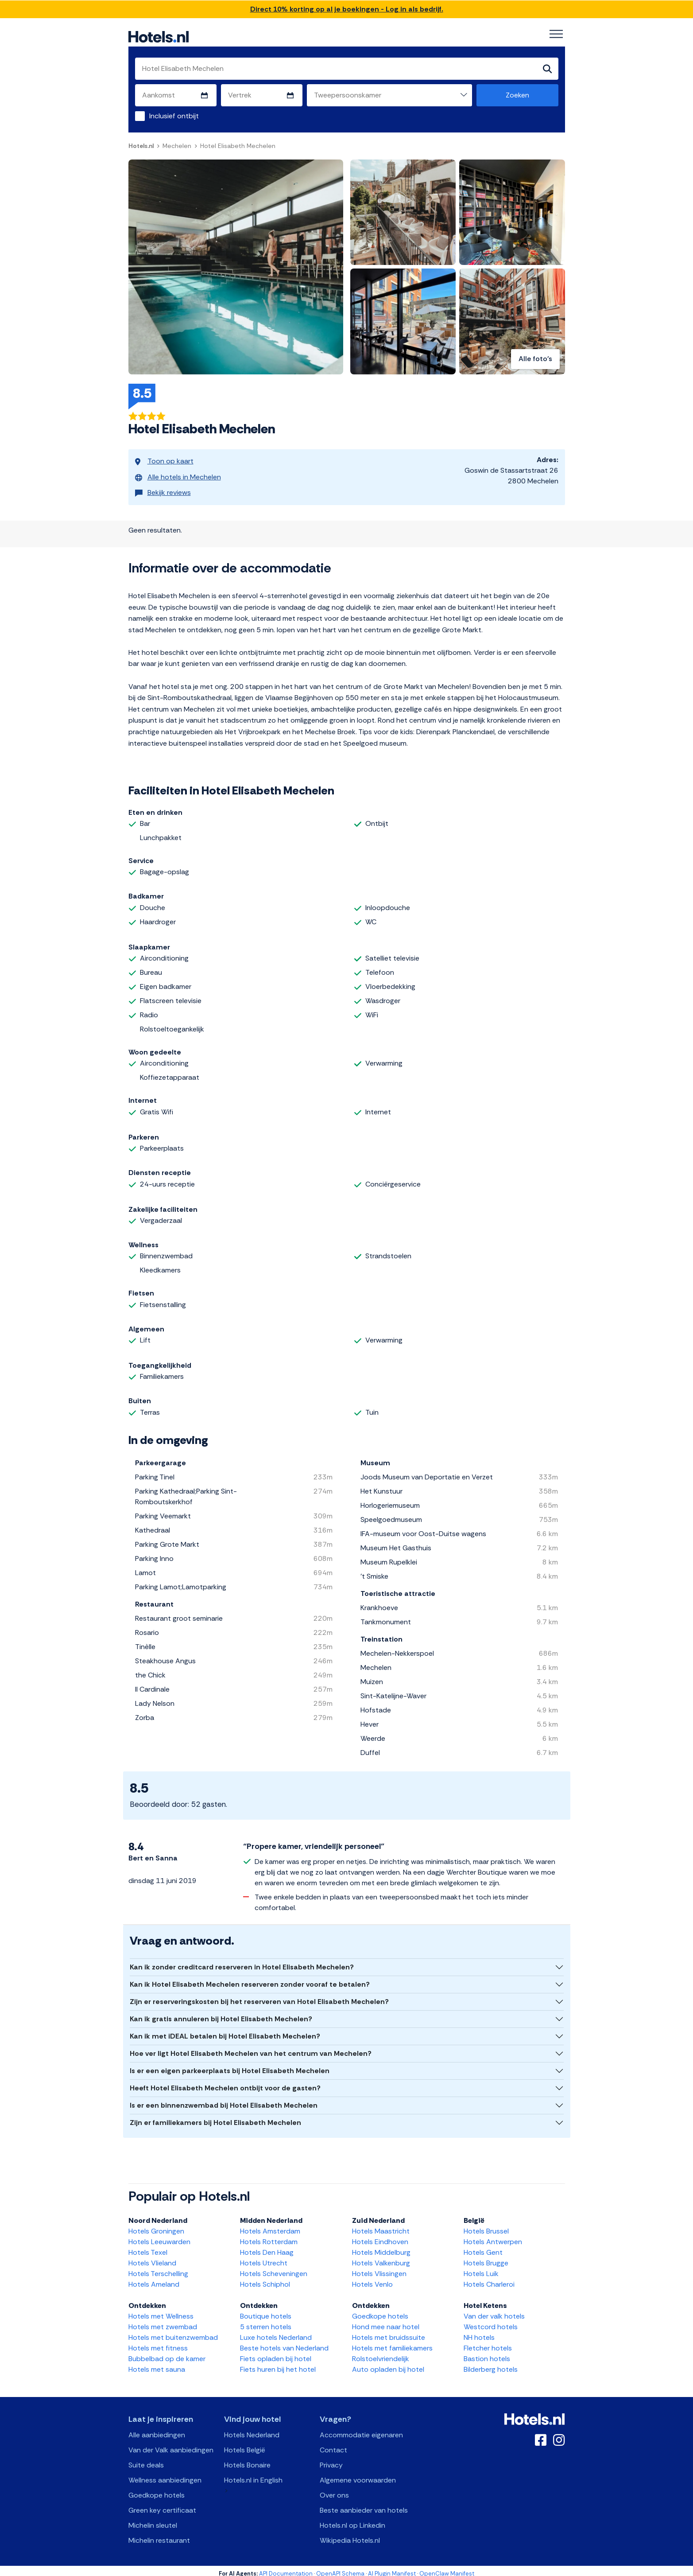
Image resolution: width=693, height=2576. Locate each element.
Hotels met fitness (158, 2342)
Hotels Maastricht (381, 2225)
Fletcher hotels (488, 2342)
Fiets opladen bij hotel (275, 2353)
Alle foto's (535, 359)
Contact (333, 2444)
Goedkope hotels (380, 2310)
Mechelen (177, 146)
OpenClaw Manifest (446, 2568)
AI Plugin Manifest (392, 2568)
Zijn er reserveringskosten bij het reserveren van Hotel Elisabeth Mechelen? (259, 1995)
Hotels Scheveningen (273, 2267)
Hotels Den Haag (267, 2246)
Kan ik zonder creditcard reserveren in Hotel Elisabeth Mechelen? (242, 1961)
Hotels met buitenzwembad (173, 2331)
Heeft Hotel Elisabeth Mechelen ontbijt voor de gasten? (225, 2082)
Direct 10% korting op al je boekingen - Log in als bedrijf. (346, 9)
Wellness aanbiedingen (164, 2474)
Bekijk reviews (163, 485)
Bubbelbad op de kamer (166, 2353)
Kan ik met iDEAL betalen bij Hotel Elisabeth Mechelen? (225, 2030)
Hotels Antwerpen (493, 2236)
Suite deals (146, 2459)
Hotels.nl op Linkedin (352, 2519)
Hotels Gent (483, 2246)
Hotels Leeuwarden (159, 2236)
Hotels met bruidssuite (388, 2331)
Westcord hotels (491, 2321)
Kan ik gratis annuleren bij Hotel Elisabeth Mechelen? (221, 2013)
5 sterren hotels (265, 2321)
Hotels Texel (147, 2246)
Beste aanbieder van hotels (364, 2504)
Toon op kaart (164, 460)
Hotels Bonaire (247, 2459)
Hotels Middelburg (381, 2246)
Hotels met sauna (156, 2363)
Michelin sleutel (152, 2519)
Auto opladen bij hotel (388, 2363)
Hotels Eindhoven (380, 2236)
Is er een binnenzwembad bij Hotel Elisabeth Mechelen (223, 2099)
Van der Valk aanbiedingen (170, 2444)
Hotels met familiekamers (392, 2342)
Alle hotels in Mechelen (178, 472)
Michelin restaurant (159, 2534)
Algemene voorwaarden (358, 2474)
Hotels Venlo (372, 2278)
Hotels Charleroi (489, 2278)
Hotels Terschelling (158, 2267)
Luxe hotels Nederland (276, 2331)
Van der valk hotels (494, 2310)
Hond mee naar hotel (385, 2321)
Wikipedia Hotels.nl (350, 2534)
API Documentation (286, 2568)
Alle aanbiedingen (156, 2429)
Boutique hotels (265, 2310)
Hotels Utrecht (263, 2257)
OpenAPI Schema (340, 2568)
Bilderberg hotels (491, 2363)
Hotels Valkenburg (381, 2257)
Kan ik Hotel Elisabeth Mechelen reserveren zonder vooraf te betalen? (250, 1978)
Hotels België (244, 2444)
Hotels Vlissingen (379, 2267)
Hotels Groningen (156, 2225)
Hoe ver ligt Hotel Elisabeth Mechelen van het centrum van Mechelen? (251, 2047)
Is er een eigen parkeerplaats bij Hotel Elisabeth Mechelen (229, 2065)
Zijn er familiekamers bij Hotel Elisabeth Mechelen (215, 2116)
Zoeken (517, 95)
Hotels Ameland (153, 2278)
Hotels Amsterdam (270, 2225)
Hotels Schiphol (265, 2278)
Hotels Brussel (486, 2225)
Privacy (331, 2459)
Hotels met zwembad (162, 2321)
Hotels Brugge (486, 2257)
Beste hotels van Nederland (284, 2342)
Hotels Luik (481, 2267)
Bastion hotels (487, 2353)
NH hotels (479, 2331)
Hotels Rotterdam (269, 2236)
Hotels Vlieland (152, 2257)
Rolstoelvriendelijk (380, 2353)
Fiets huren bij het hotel (278, 2363)
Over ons (334, 2489)
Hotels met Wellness (161, 2310)
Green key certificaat (162, 2504)
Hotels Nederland (251, 2429)
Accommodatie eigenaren (361, 2429)
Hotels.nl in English (253, 2474)
